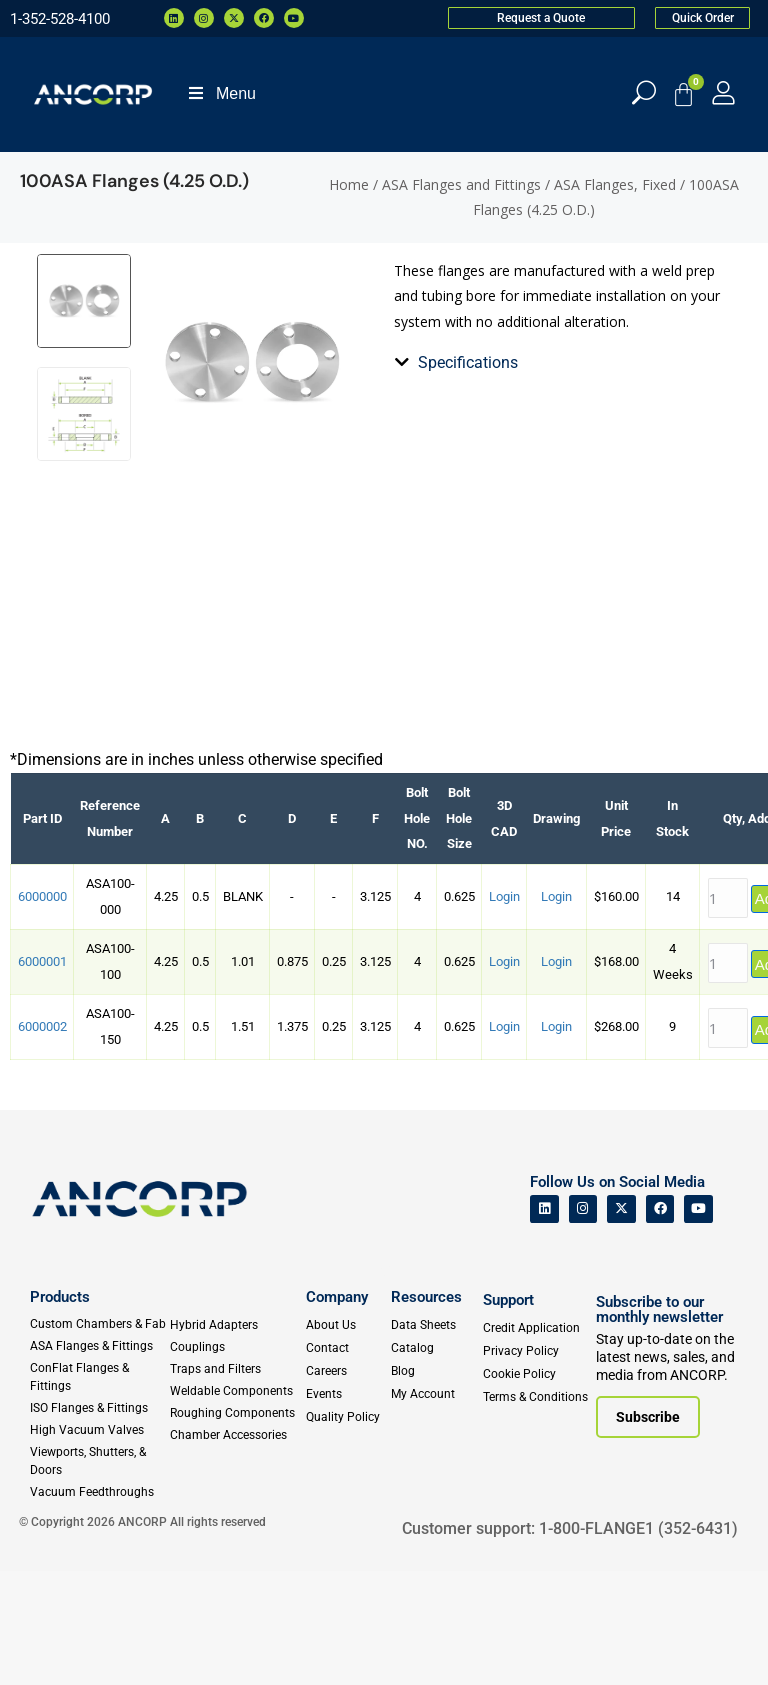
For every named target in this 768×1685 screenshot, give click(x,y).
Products (60, 1410)
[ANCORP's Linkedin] (544, 1322)
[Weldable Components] (234, 1504)
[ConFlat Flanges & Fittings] (99, 1490)
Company (337, 1410)
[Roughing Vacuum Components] (234, 1526)
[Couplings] (234, 1460)
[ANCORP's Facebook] (660, 1322)
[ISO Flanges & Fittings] (99, 1521)
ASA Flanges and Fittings (461, 184)
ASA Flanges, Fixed (615, 184)
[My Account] (723, 92)
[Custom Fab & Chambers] (99, 1437)
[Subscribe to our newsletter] (648, 1531)
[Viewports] (99, 1574)
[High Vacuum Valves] (99, 1543)
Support (508, 1413)
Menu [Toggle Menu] (221, 93)
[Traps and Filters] (234, 1482)
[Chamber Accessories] (234, 1548)
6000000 (42, 1009)
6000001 (42, 1075)
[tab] (406, 459)
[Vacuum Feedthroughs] (99, 1605)
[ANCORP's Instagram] (583, 1322)
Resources (426, 1410)
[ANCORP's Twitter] (621, 1322)
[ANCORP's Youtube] (698, 1322)
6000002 (42, 1140)
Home (349, 184)
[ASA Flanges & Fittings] (99, 1459)
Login (504, 1009)
